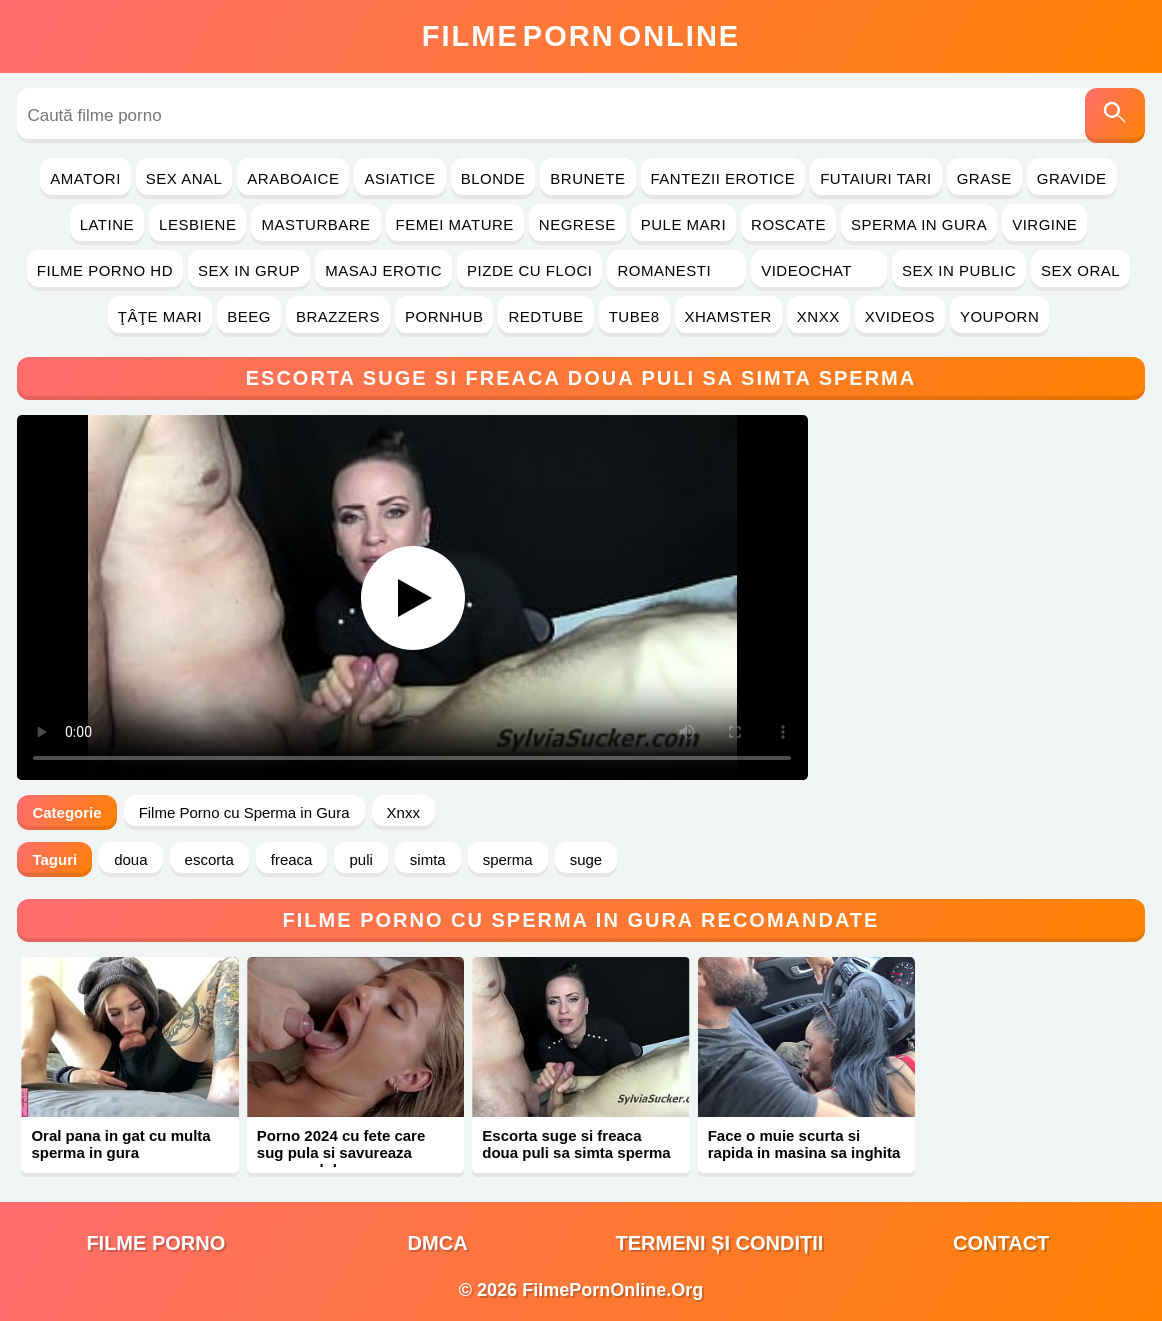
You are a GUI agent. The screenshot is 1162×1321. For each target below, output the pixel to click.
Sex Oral (1080, 270)
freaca (292, 859)
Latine (107, 224)
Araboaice (293, 178)
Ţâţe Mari (160, 316)
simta (428, 859)
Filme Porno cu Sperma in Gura (244, 812)
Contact (1001, 1243)
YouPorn (999, 316)
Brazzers (338, 316)
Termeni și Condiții (719, 1243)
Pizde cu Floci (529, 270)
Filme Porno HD (105, 270)
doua (130, 859)
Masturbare (315, 224)
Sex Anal (184, 178)
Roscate (788, 224)
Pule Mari (683, 224)
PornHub (444, 316)
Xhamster (728, 316)
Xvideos (900, 316)
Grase (984, 178)
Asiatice (399, 178)
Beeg (249, 316)
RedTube (545, 316)
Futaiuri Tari (876, 178)
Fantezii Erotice (723, 178)
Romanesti (676, 270)
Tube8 (634, 316)
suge (586, 859)
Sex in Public (959, 270)
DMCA (438, 1243)
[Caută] (1115, 115)
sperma (508, 859)
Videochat (819, 270)
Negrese (577, 224)
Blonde (493, 178)
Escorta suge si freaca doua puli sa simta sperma (576, 1144)
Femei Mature (455, 224)
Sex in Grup (249, 270)
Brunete (587, 178)
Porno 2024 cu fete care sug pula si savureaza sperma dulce (341, 1152)
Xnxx (818, 316)
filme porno (155, 1243)
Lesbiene (197, 224)
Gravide (1072, 178)
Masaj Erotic (383, 270)
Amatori (85, 178)
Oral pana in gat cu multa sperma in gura (120, 1144)
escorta (209, 859)
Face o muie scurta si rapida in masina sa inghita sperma (804, 1152)
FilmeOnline (581, 36)
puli (360, 859)
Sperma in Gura (919, 224)
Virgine (1044, 224)
